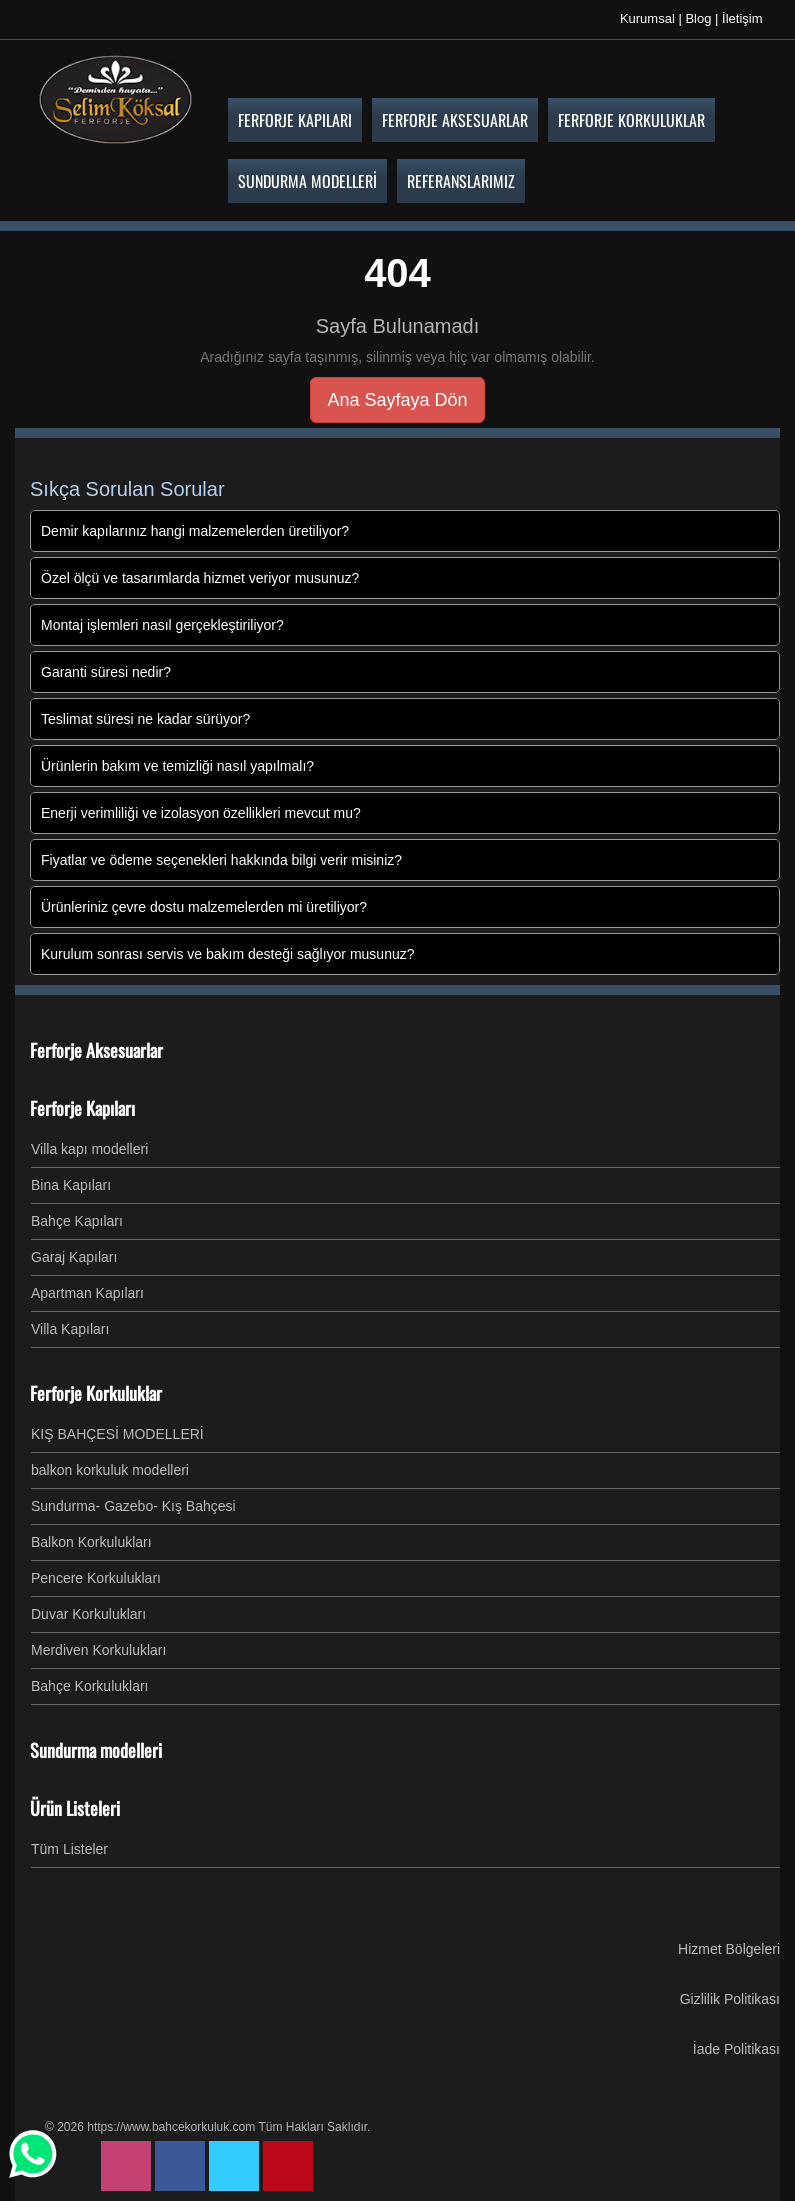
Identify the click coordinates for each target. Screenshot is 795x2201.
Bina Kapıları (71, 1185)
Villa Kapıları (70, 1329)
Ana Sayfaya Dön (397, 400)
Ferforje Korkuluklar (96, 1393)
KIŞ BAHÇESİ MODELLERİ (117, 1434)
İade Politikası (736, 2049)
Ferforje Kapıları (82, 1108)
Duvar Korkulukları (88, 1614)
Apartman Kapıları (87, 1293)
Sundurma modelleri (96, 1750)
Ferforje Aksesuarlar (96, 1050)
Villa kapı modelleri (89, 1149)
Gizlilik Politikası (730, 1999)
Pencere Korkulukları (96, 1578)
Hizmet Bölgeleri (729, 1949)
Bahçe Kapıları (77, 1221)
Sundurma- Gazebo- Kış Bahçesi (133, 1506)
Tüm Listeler (69, 1849)
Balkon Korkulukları (91, 1542)
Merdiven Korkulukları (98, 1650)
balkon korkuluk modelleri (110, 1470)
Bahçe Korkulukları (90, 1686)
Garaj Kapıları (74, 1257)
